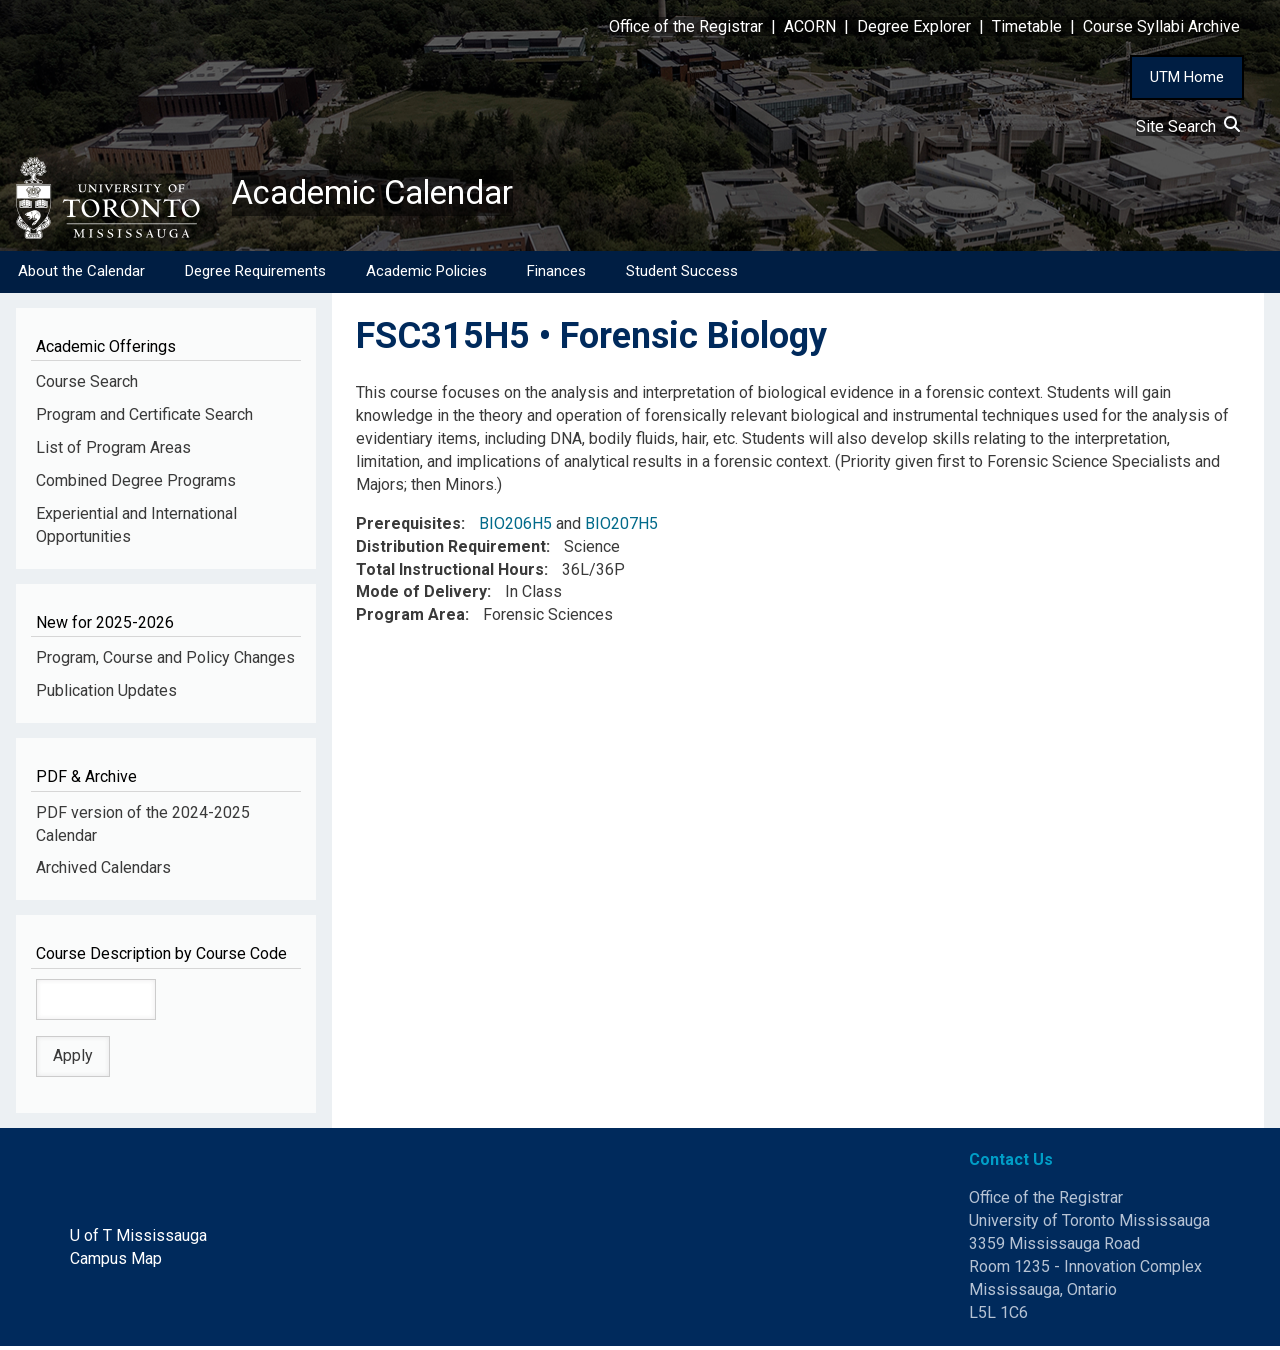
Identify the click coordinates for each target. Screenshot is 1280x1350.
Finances (556, 275)
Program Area (410, 618)
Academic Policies (426, 275)
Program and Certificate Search (144, 418)
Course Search (87, 385)
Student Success (682, 275)
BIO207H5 (621, 527)
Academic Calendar (388, 195)
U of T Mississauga (138, 1239)
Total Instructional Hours (450, 572)
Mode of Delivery (421, 595)
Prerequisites (408, 527)
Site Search (1188, 126)
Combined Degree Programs (136, 484)
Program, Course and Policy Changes (165, 661)
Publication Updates (106, 694)
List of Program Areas (113, 451)
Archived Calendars (103, 871)
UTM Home (1187, 77)
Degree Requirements (255, 275)
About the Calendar (81, 275)
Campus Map (116, 1262)
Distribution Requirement (451, 550)
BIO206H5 (515, 527)
